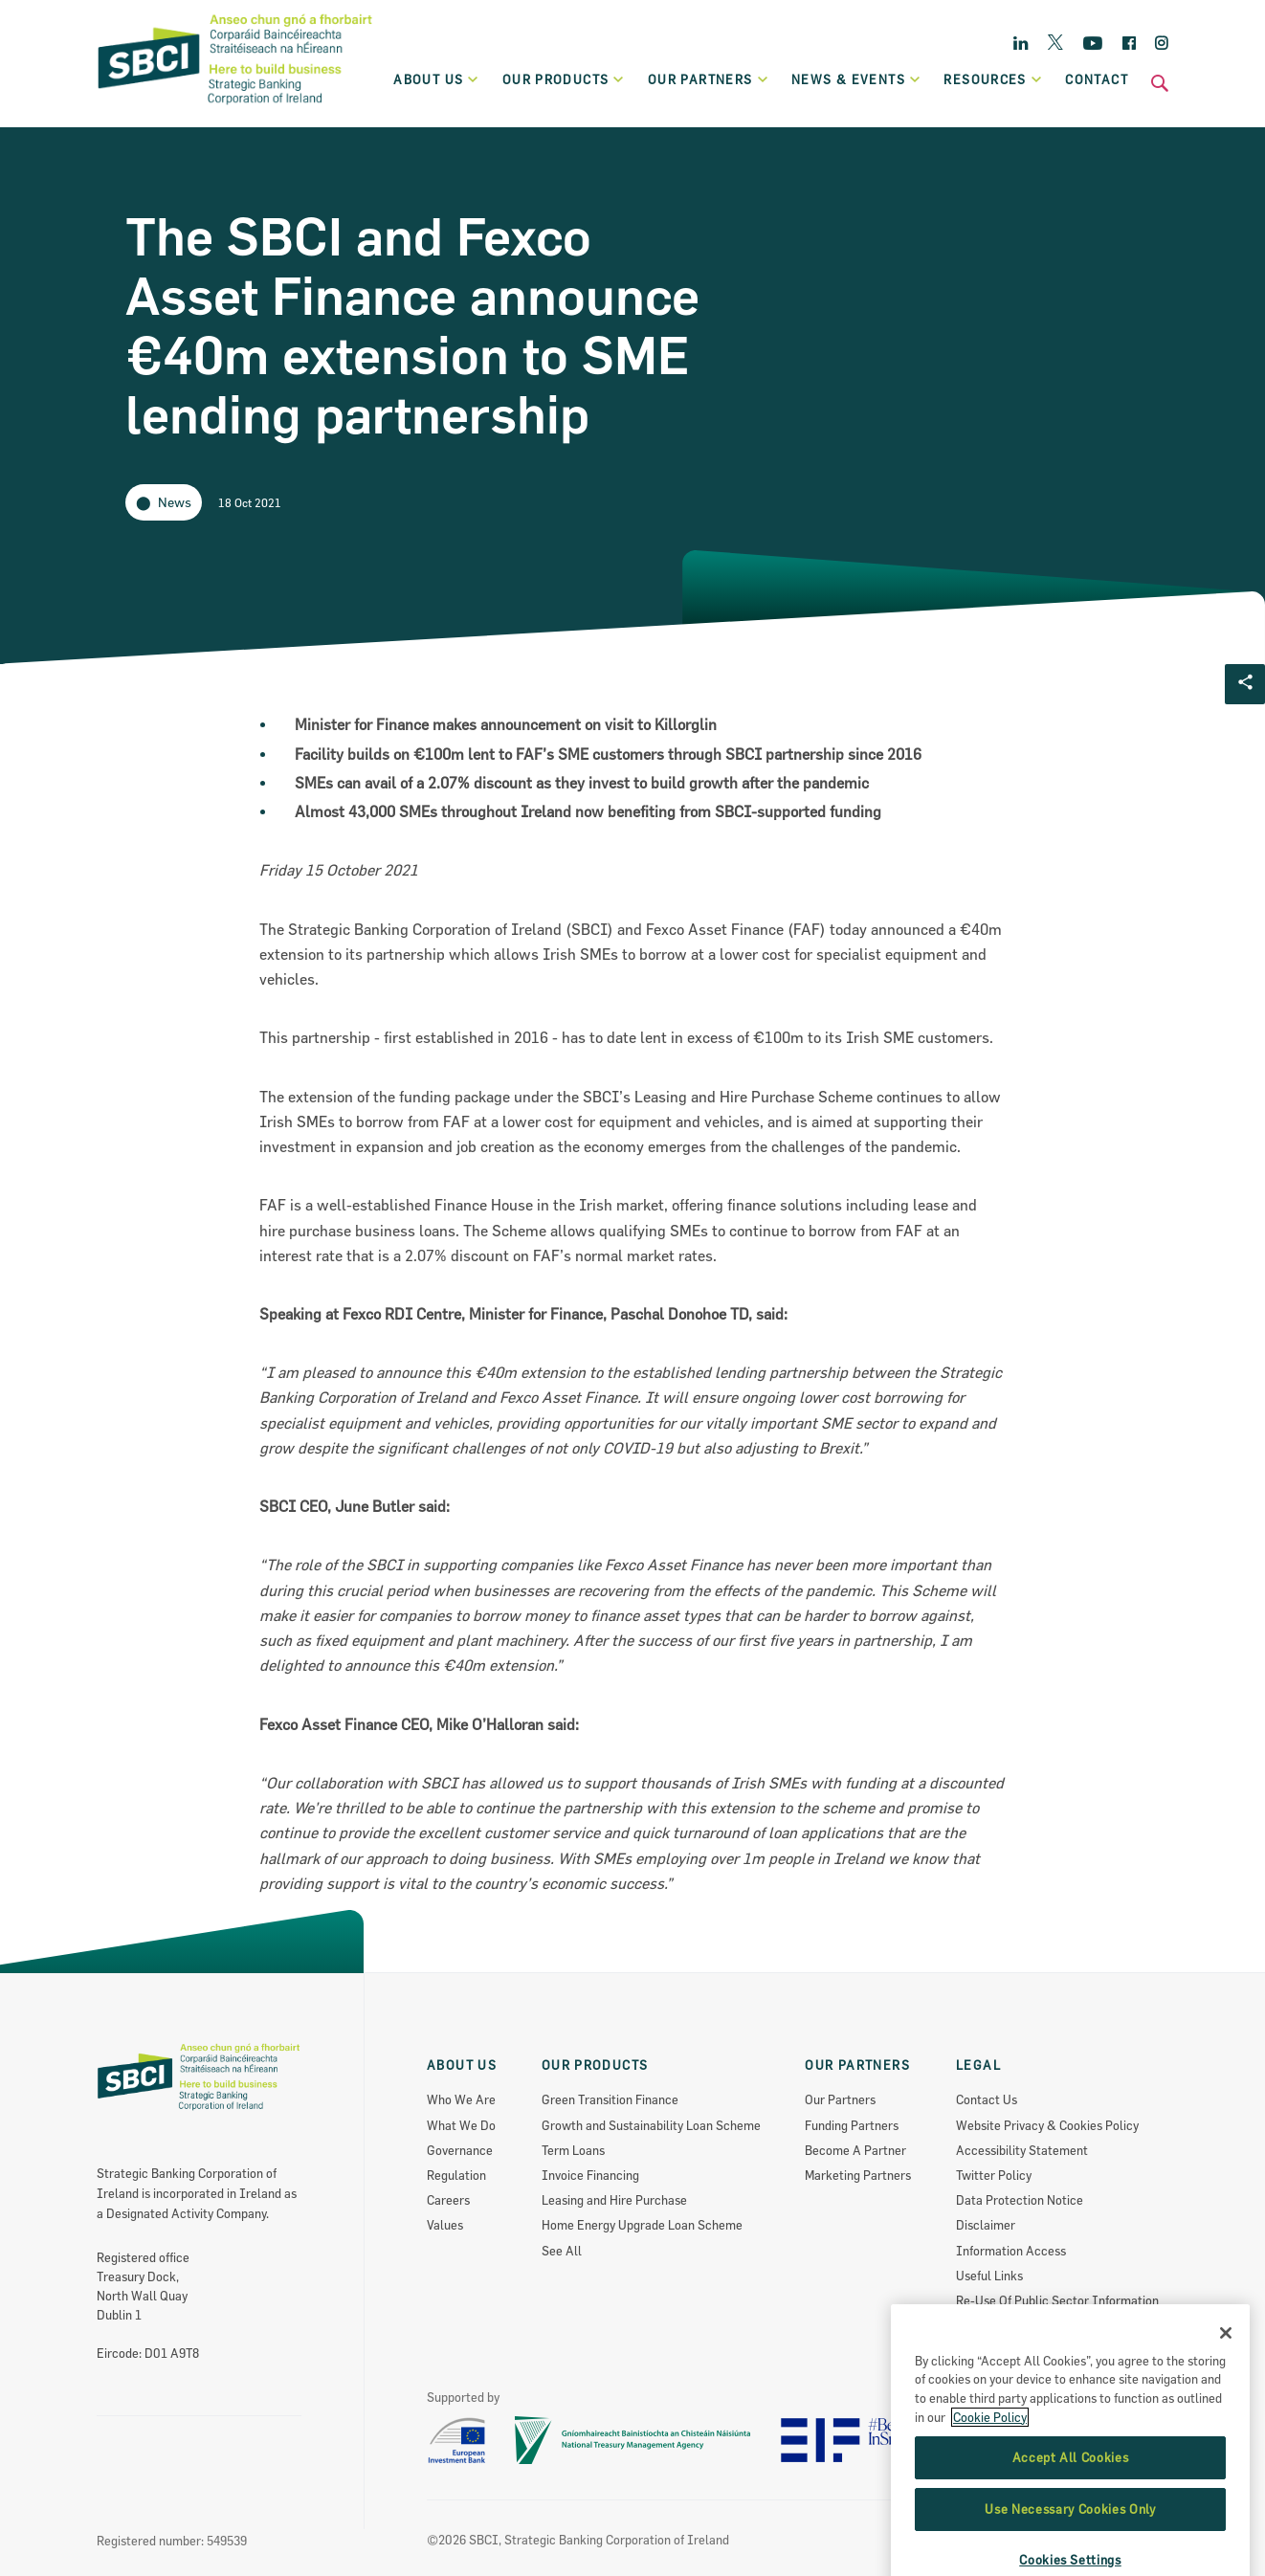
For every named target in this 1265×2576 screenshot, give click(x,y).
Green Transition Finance (610, 2099)
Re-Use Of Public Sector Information (1057, 2300)
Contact (1096, 79)
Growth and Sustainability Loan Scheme (651, 2125)
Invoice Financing (590, 2175)
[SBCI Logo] (235, 106)
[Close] (1226, 2410)
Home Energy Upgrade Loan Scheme (642, 2224)
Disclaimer (985, 2224)
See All (562, 2250)
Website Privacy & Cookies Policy (1047, 2125)
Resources (993, 79)
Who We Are (461, 2099)
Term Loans (573, 2150)
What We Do (461, 2125)
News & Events (856, 79)
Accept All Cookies (1070, 2535)
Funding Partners (852, 2125)
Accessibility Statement (1022, 2150)
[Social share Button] (1245, 684)
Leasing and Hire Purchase (614, 2200)
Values (445, 2224)
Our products (564, 79)
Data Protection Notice (1019, 2200)
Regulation (456, 2175)
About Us (436, 79)
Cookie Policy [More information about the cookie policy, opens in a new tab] (990, 2494)
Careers (448, 2200)
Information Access (1011, 2250)
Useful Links (989, 2275)
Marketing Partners (858, 2175)
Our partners (708, 79)
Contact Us (986, 2099)
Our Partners (840, 2099)
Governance (460, 2150)
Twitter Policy (994, 2175)
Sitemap (979, 2325)
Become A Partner (855, 2150)
